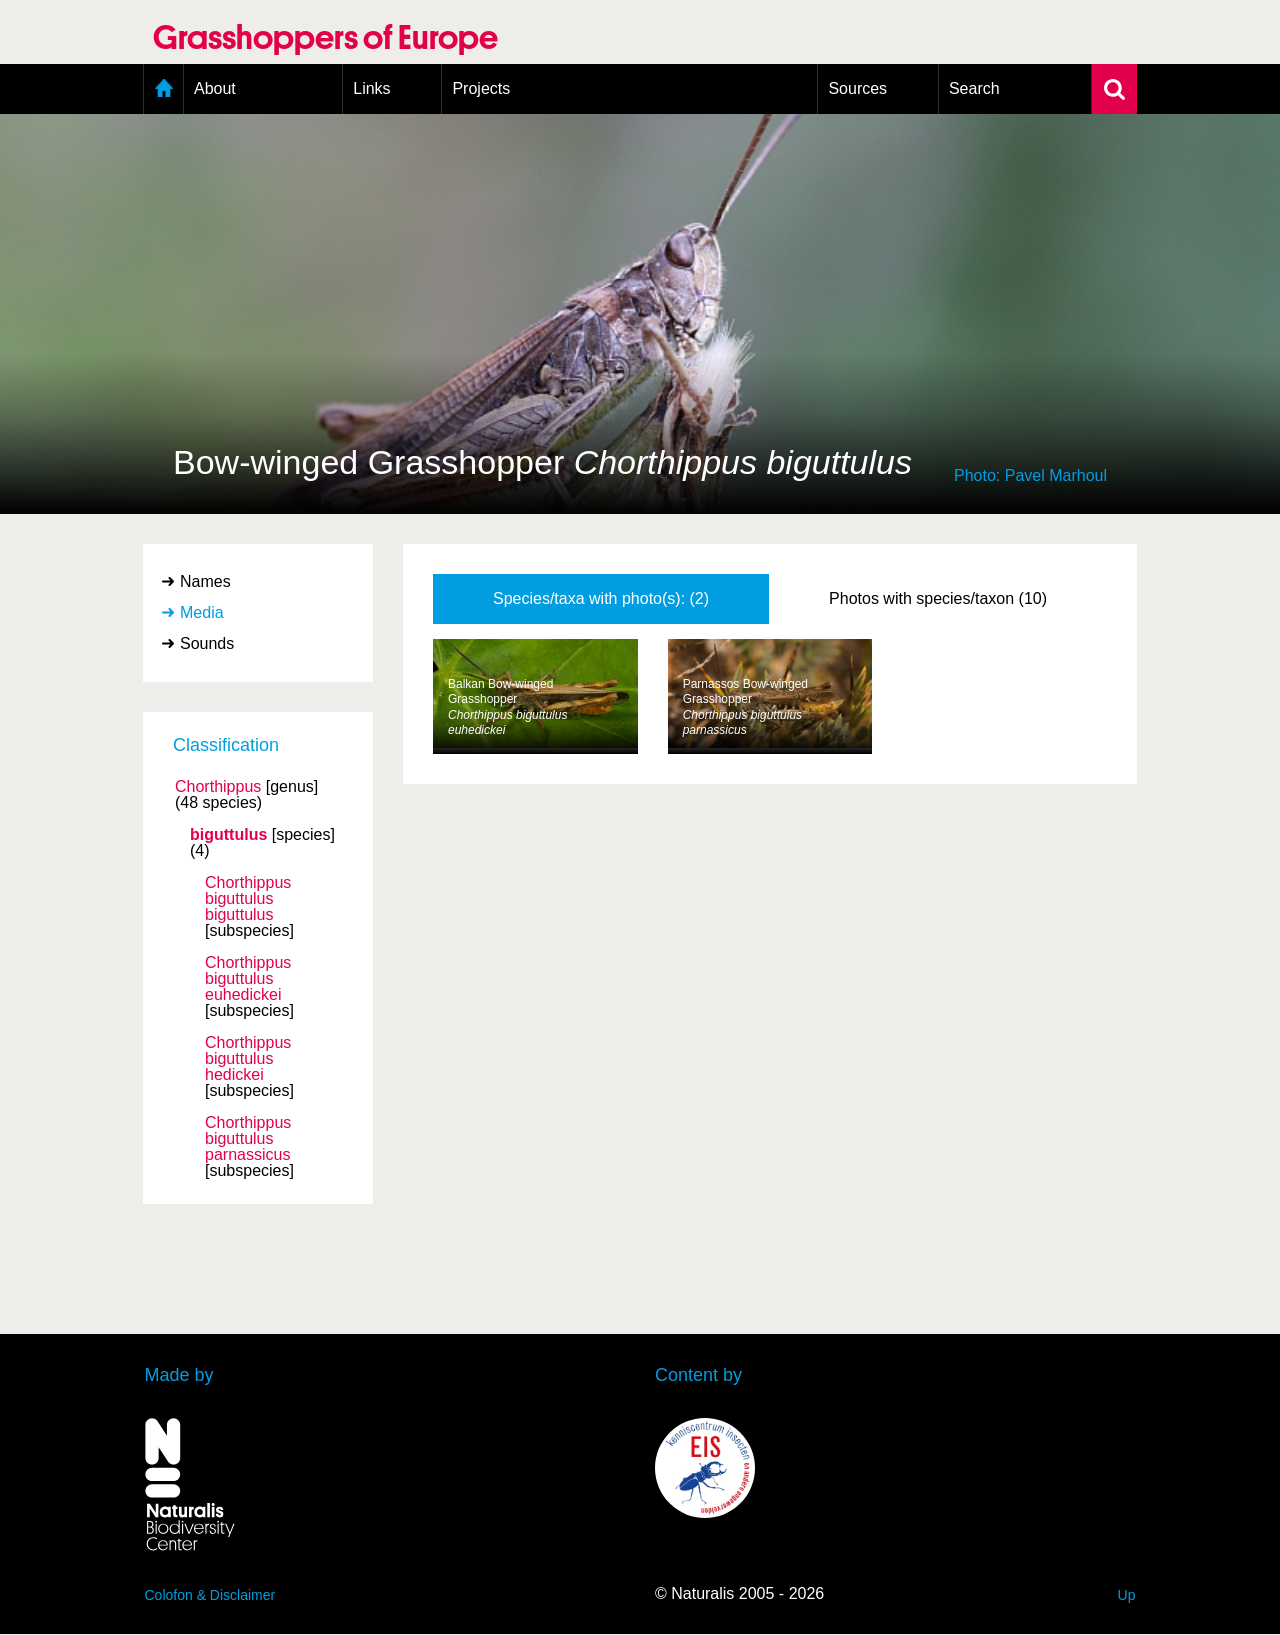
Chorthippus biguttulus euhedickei (248, 979)
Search (974, 88)
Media (202, 612)
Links (371, 88)
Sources (857, 88)
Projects (481, 88)
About (215, 88)
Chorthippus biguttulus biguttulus (248, 899)
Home (163, 89)
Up (1127, 1595)
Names (205, 581)
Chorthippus (218, 787)
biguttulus (228, 835)
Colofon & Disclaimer (210, 1595)
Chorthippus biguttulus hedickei (248, 1059)
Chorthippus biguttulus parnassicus (248, 1139)
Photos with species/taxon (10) (938, 598)
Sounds (207, 643)
